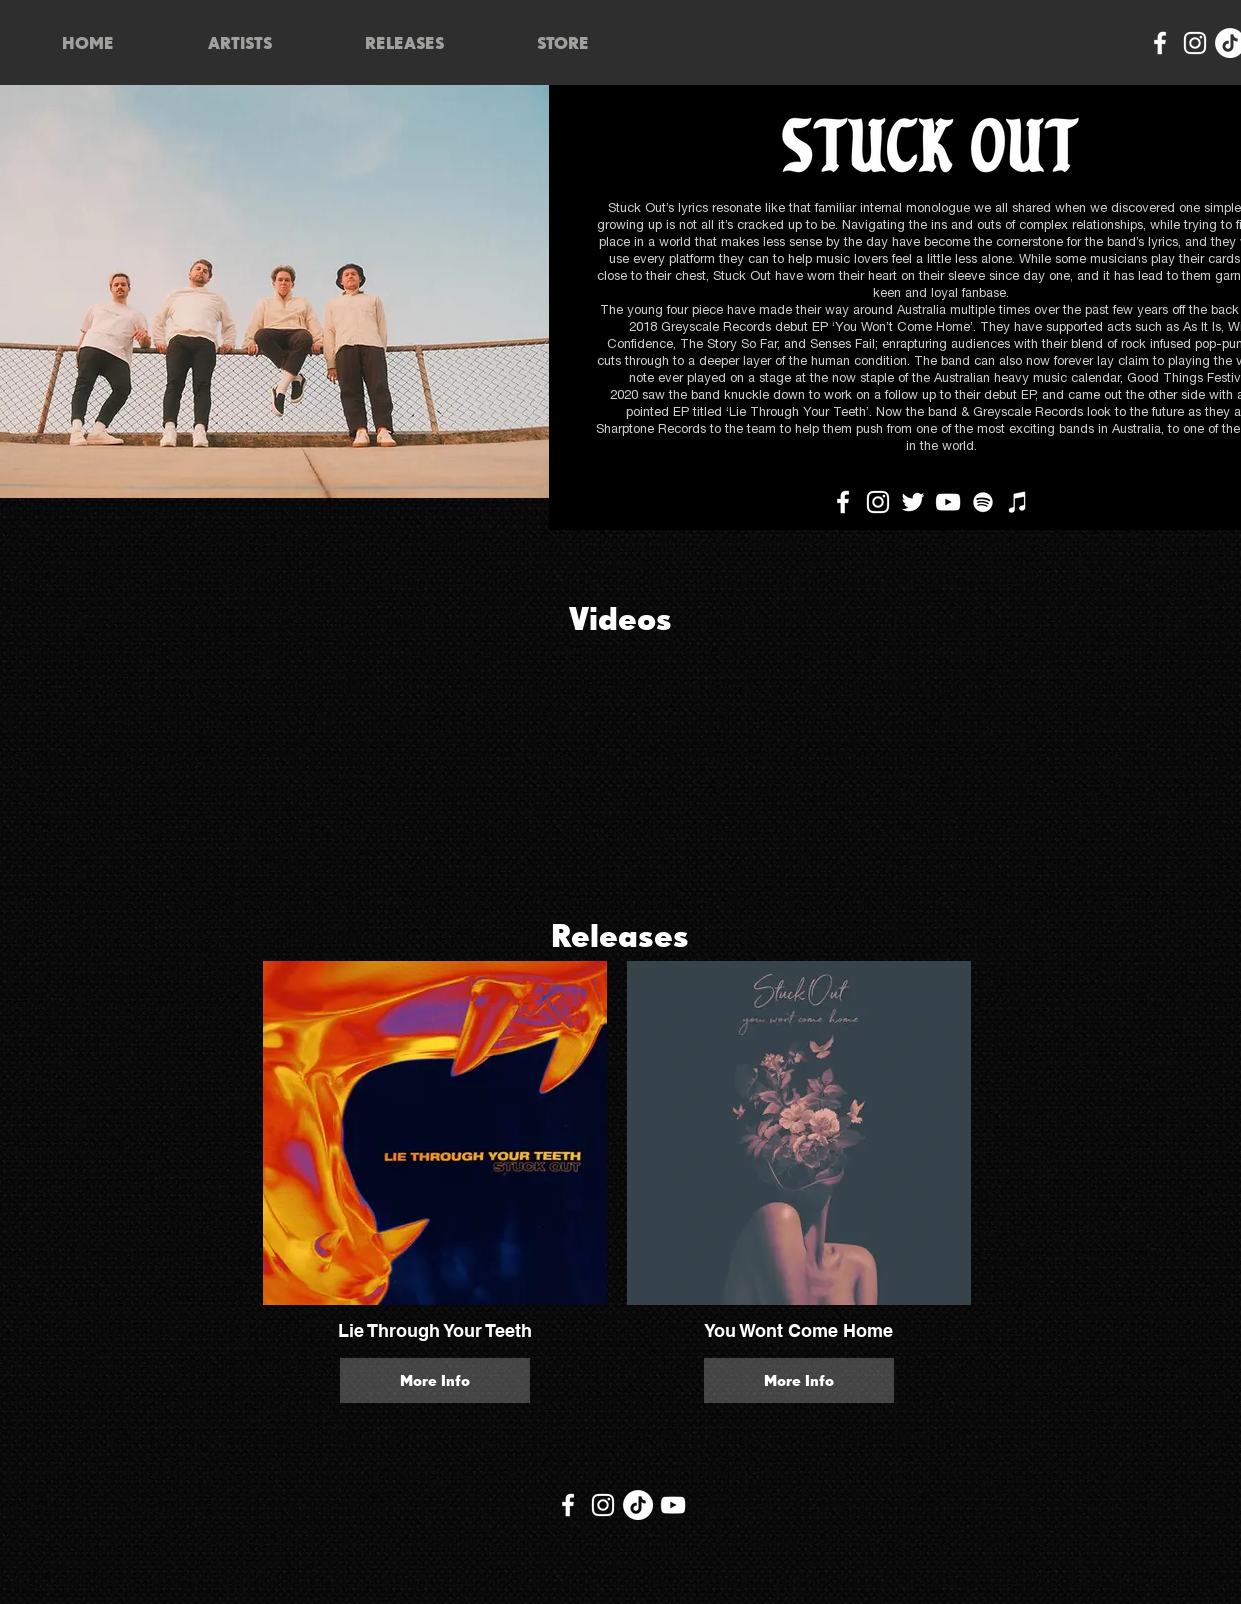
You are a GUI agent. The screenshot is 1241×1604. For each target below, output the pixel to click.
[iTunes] (1018, 502)
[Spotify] (983, 502)
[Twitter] (913, 502)
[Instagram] (1195, 43)
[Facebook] (1160, 43)
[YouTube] (948, 502)
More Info (435, 1380)
